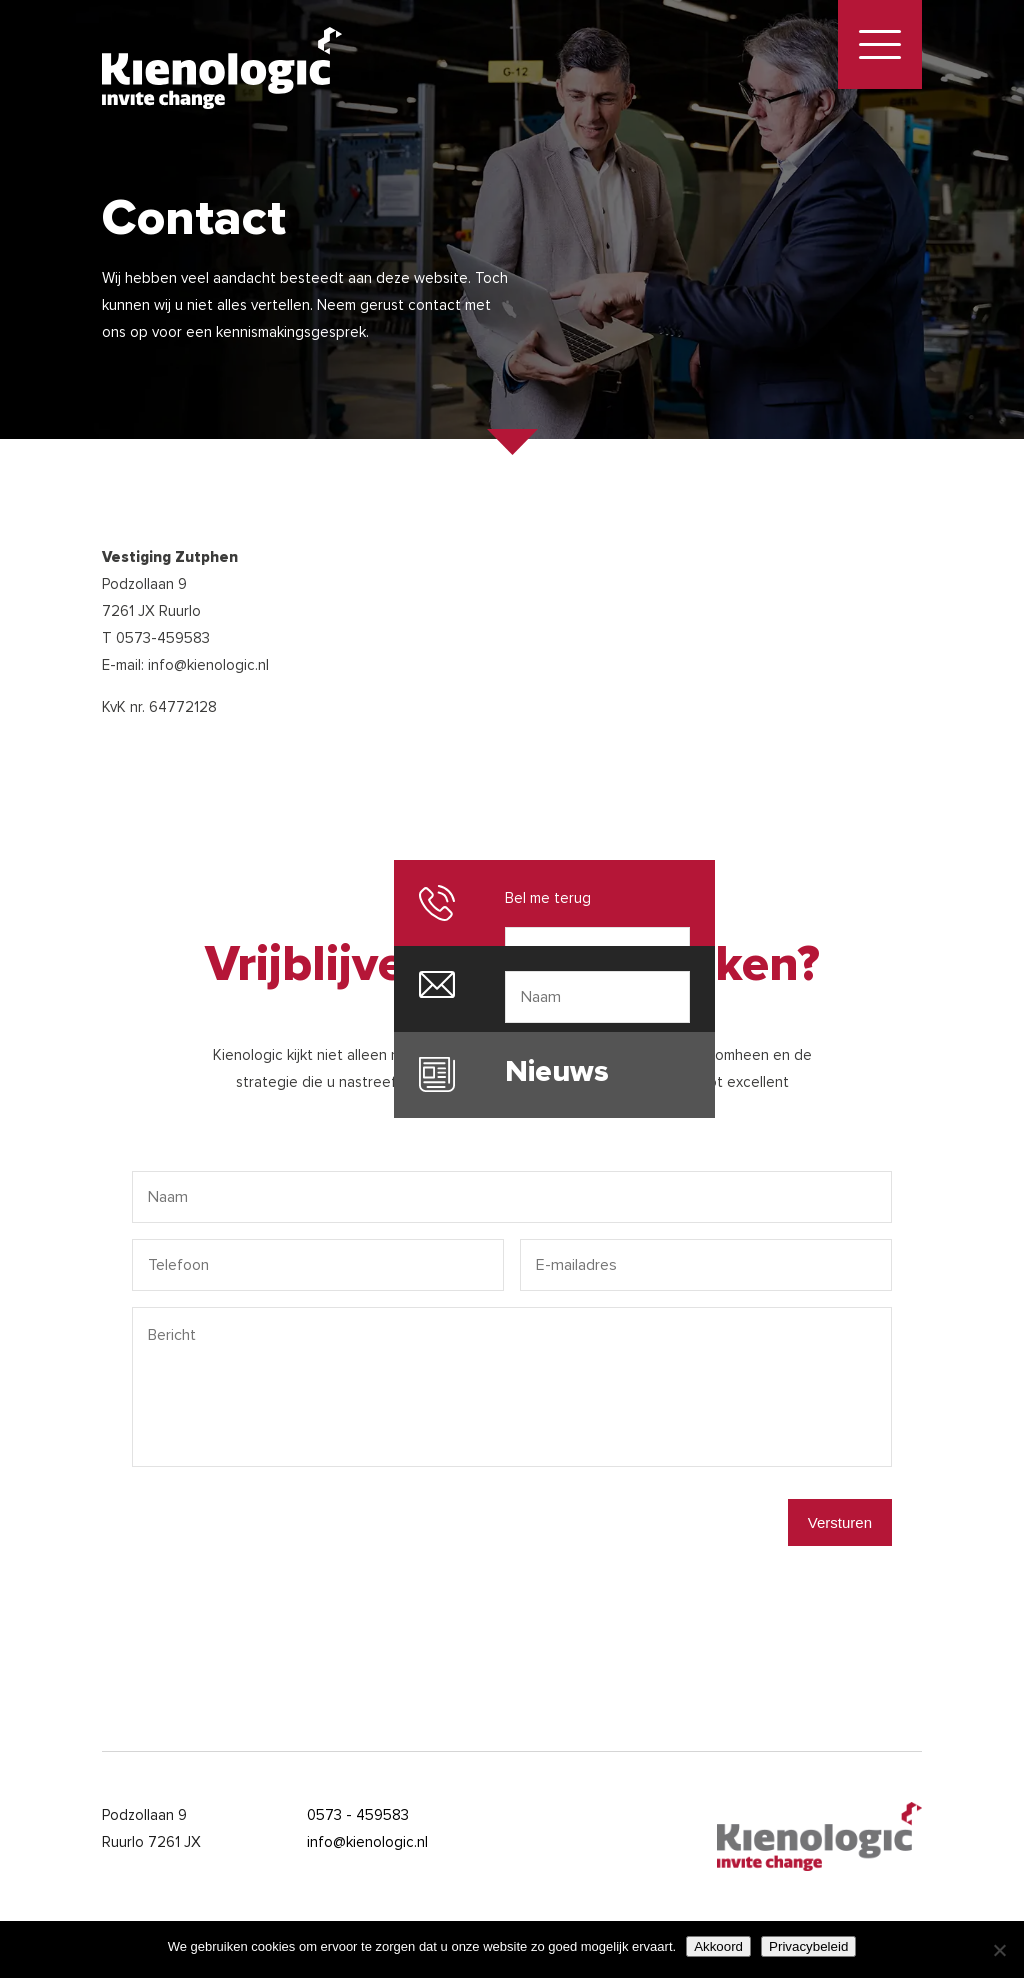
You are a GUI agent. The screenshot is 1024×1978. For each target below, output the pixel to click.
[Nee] (999, 1950)
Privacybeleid (808, 1946)
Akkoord (718, 1946)
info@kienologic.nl (367, 1842)
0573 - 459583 (358, 1815)
